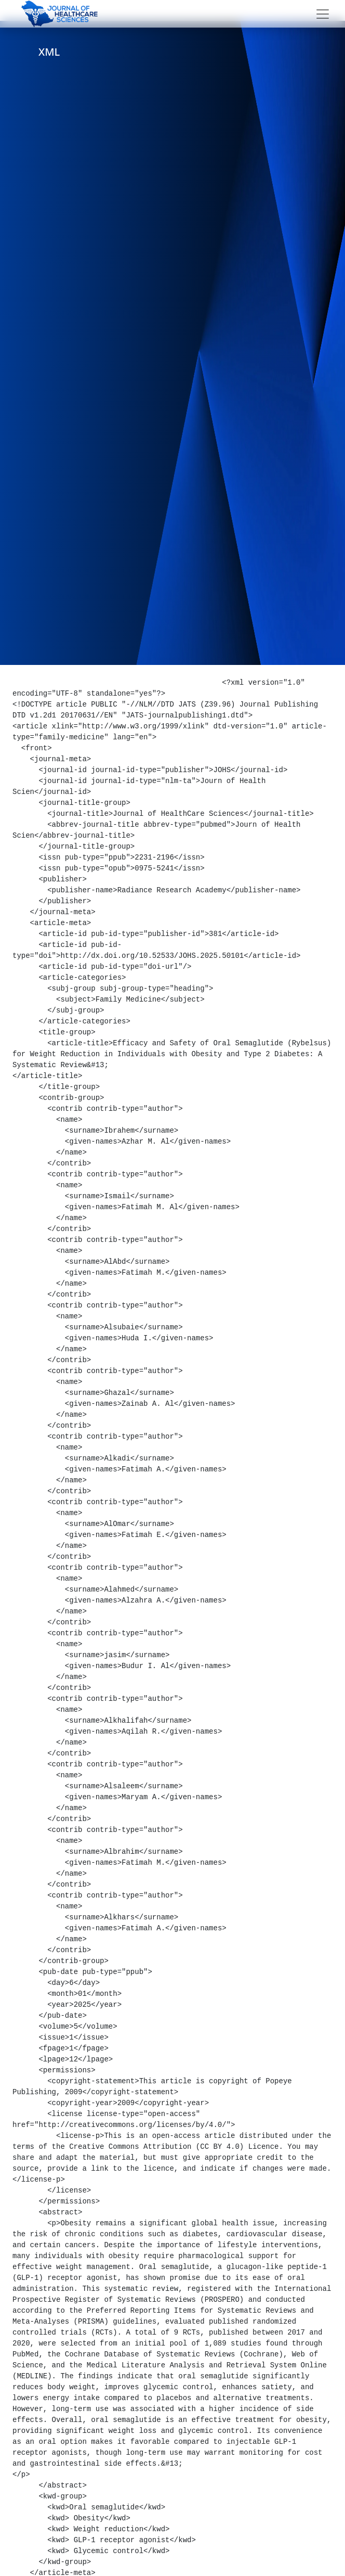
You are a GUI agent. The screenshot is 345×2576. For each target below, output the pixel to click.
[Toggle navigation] (323, 14)
